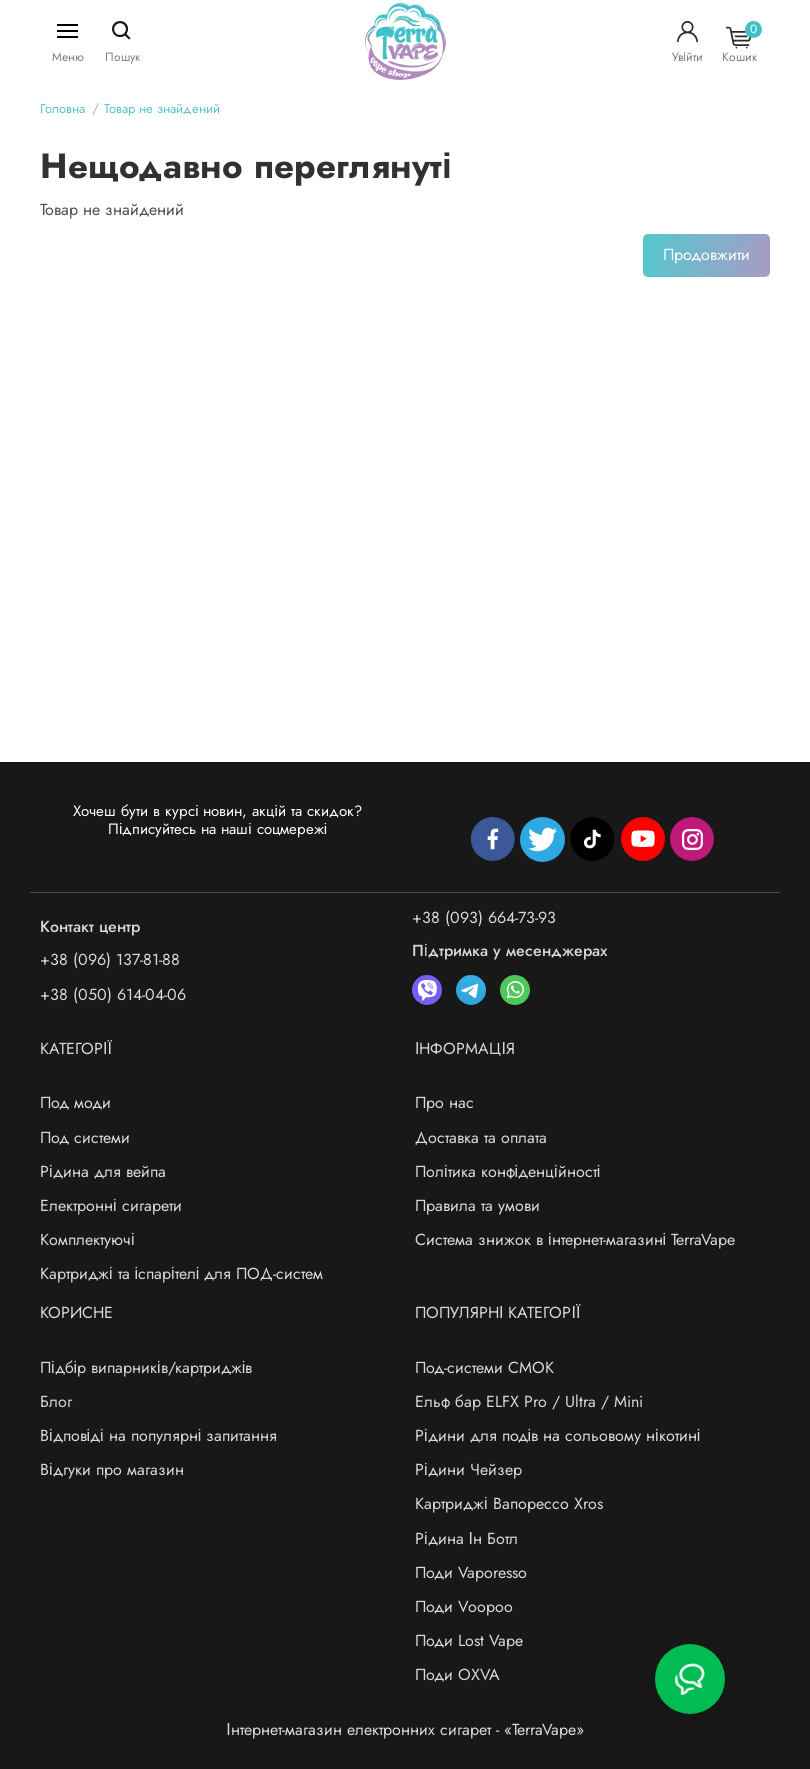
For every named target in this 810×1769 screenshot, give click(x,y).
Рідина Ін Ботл (466, 1538)
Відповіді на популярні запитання (158, 1435)
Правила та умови (477, 1205)
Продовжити (706, 254)
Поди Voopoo (464, 1606)
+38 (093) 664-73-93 (484, 917)
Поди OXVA (457, 1674)
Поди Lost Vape (469, 1640)
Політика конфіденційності (507, 1171)
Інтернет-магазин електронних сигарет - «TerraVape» (404, 1729)
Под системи (85, 1137)
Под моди (75, 1102)
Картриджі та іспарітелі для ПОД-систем (181, 1273)
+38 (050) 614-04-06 (113, 994)
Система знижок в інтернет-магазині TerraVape (575, 1239)
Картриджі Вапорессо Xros (509, 1503)
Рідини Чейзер (468, 1469)
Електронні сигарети (111, 1205)
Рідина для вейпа (103, 1171)
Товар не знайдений (162, 108)
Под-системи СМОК (484, 1367)
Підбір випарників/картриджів (146, 1367)
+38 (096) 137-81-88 (110, 959)
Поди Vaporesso (471, 1572)
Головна (62, 108)
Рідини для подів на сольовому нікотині (557, 1435)
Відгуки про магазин (112, 1469)
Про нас (444, 1102)
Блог (56, 1401)
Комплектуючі (87, 1239)
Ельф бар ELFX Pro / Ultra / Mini (529, 1401)
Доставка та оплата (481, 1137)
